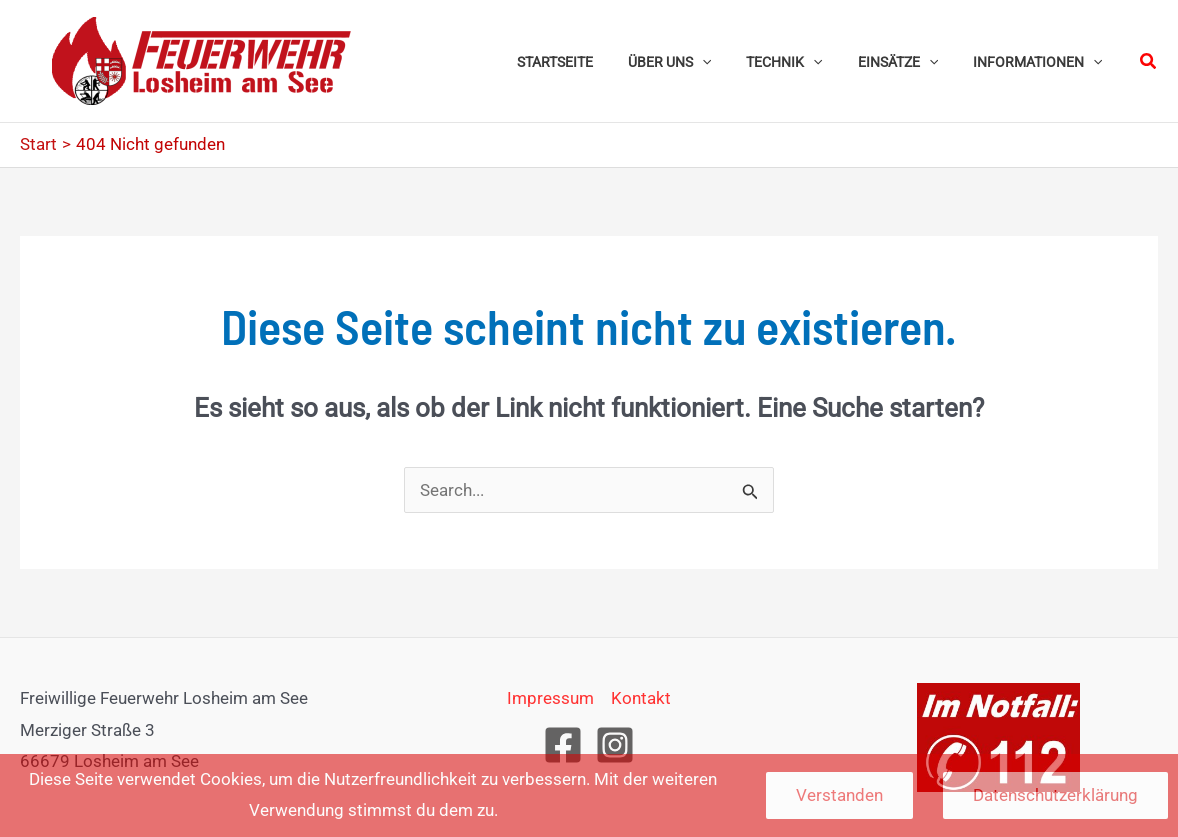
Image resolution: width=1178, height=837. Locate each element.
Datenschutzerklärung (1055, 795)
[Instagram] (615, 745)
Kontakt (641, 698)
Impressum (550, 698)
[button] (726, 61)
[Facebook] (563, 745)
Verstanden (839, 795)
